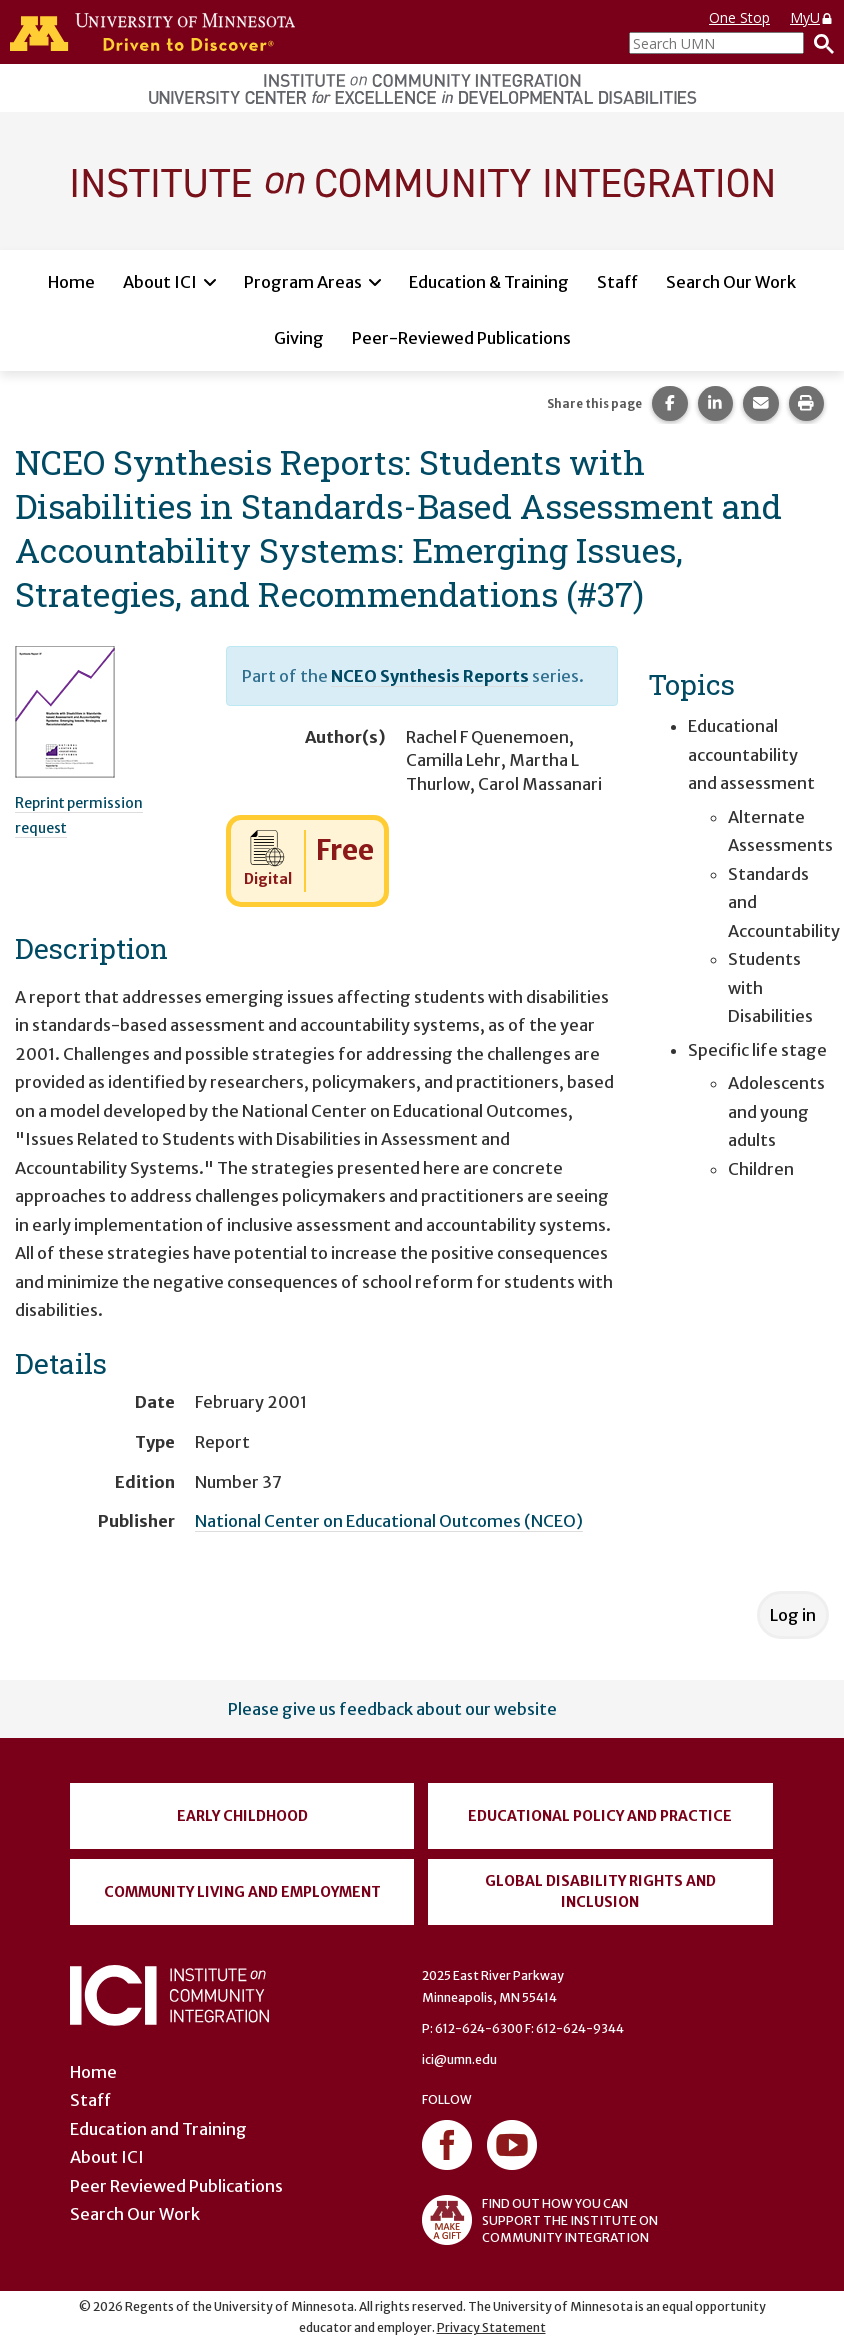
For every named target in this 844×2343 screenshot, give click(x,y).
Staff (617, 282)
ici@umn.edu (459, 2059)
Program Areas (303, 282)
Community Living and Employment (242, 1892)
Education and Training (158, 2129)
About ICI (160, 282)
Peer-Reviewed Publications (461, 338)
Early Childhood (242, 1816)
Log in (793, 1615)
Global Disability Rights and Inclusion (600, 1891)
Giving (299, 338)
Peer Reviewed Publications (176, 2186)
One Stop (739, 17)
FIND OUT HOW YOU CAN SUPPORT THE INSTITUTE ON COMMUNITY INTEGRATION (540, 2220)
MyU (812, 17)
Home (71, 282)
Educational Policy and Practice (600, 1816)
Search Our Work (731, 282)
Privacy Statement (491, 2327)
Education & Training (489, 282)
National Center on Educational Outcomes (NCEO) (389, 1521)
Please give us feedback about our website (392, 1709)
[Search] (819, 43)
